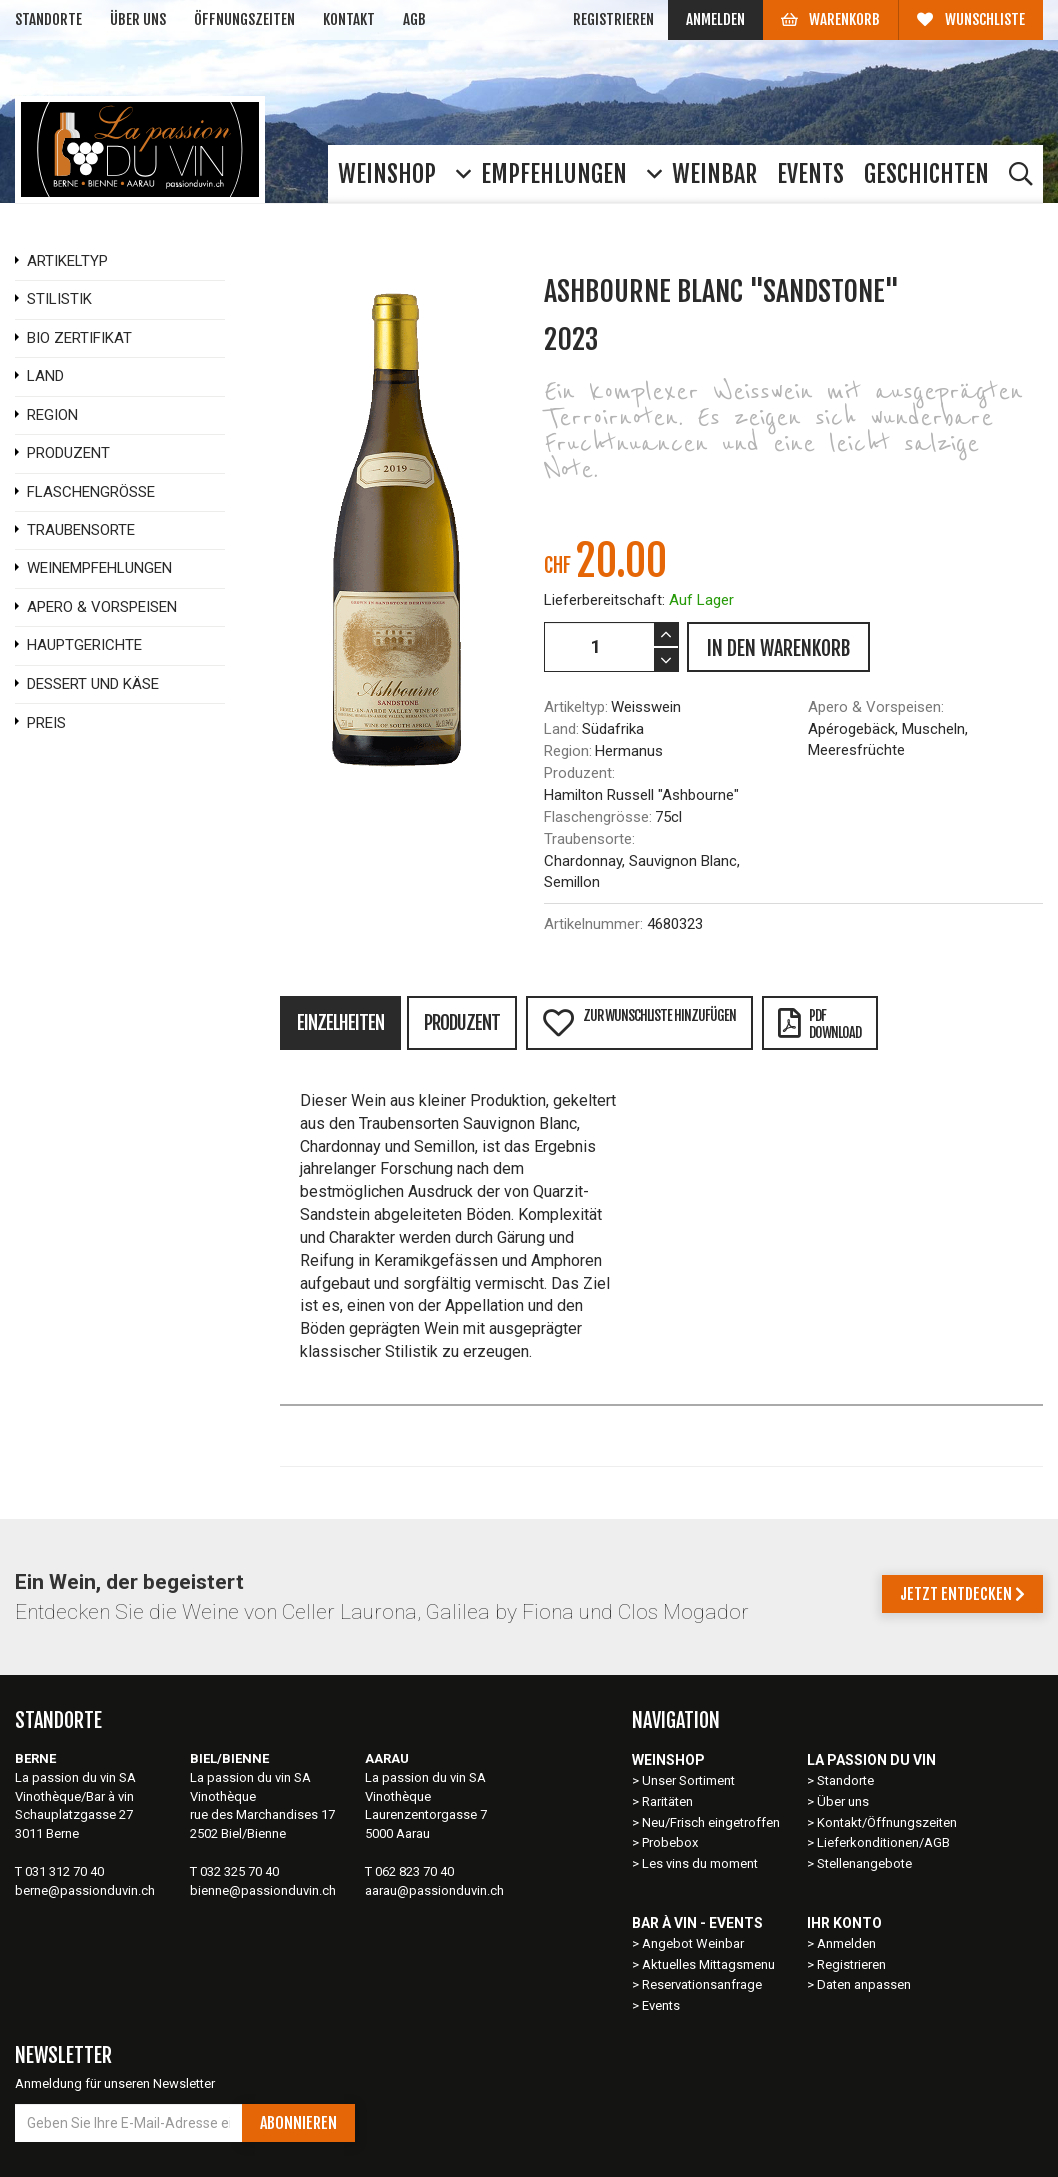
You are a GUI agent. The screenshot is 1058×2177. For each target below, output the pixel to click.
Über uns (138, 19)
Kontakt (349, 19)
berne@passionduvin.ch (85, 1890)
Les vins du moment (700, 1863)
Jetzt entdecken (962, 1594)
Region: (568, 751)
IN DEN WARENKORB (778, 648)
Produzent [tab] (462, 1023)
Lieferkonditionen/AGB (883, 1842)
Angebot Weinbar (693, 1943)
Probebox (670, 1842)
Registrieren (613, 19)
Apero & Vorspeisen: (876, 707)
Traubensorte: (589, 839)
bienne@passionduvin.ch (263, 1890)
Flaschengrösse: (598, 817)
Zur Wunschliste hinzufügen (639, 1022)
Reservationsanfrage (702, 1984)
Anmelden (715, 19)
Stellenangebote (864, 1863)
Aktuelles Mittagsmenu (708, 1964)
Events (661, 2005)
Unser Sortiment (690, 1780)
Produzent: (579, 773)
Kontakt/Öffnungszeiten (887, 1822)
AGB (414, 19)
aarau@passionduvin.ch (434, 1890)
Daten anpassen (864, 1984)
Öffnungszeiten (244, 19)
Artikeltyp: (576, 707)
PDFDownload (819, 1024)
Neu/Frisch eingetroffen (711, 1822)
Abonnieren (298, 2123)
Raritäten (667, 1801)
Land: (561, 729)
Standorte (48, 19)
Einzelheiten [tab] (340, 1023)
